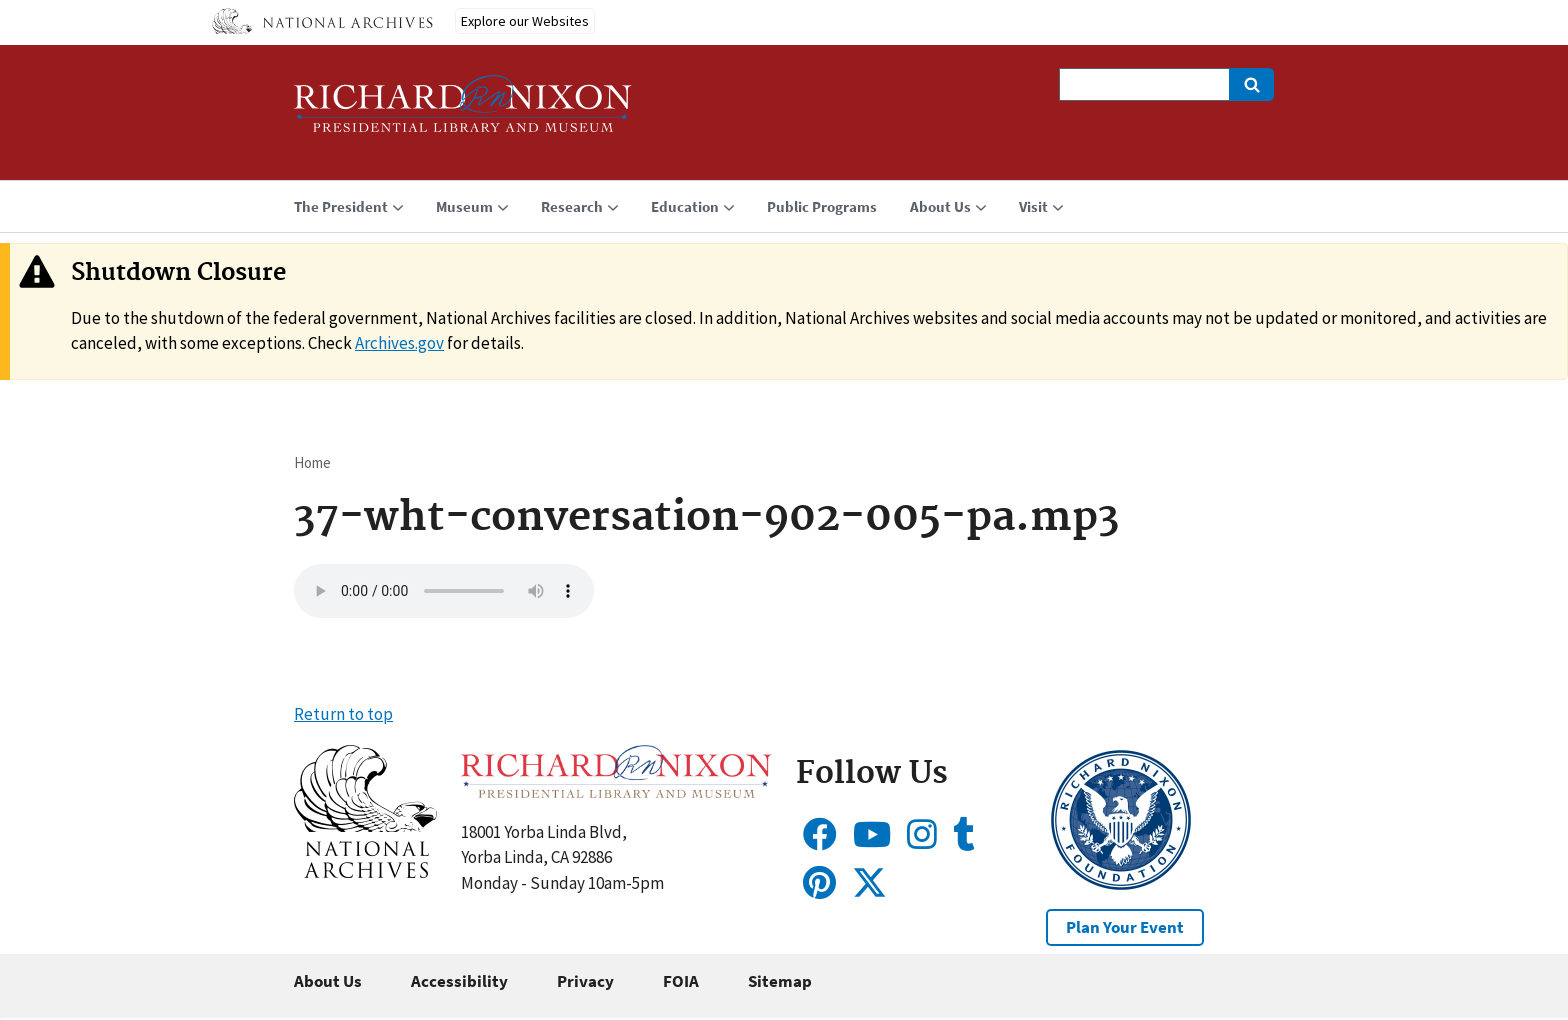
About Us (328, 981)
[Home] (463, 112)
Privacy (585, 981)
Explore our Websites (525, 21)
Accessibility (459, 981)
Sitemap (780, 981)
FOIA (681, 981)
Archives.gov (399, 343)
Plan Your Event (1125, 927)
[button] (365, 872)
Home (312, 462)
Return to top (343, 714)
